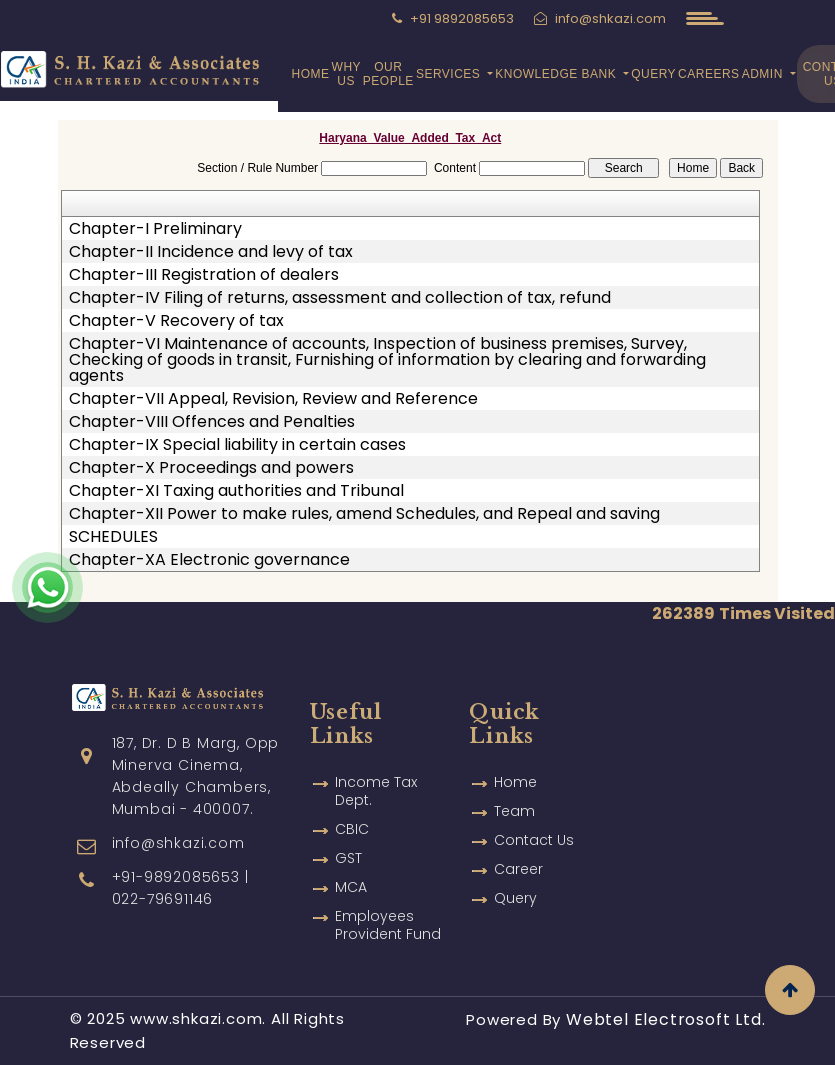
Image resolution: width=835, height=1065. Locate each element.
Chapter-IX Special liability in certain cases (237, 445)
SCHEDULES (113, 537)
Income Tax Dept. (376, 773)
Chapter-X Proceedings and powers (211, 468)
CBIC (352, 811)
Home (311, 74)
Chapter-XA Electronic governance (209, 560)
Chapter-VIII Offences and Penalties (212, 422)
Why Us (347, 74)
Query (653, 74)
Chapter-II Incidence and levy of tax (211, 252)
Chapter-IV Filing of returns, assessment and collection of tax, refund (340, 298)
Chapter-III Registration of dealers (204, 275)
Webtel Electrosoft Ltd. (665, 1019)
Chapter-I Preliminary (155, 229)
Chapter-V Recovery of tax (176, 321)
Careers (709, 74)
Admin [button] (764, 74)
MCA (351, 869)
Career (518, 851)
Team (514, 793)
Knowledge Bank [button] (557, 74)
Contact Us (534, 822)
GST (348, 840)
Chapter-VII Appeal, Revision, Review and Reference (273, 399)
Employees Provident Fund (388, 907)
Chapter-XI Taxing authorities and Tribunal (236, 491)
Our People (388, 74)
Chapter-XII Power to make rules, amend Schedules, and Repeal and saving (364, 514)
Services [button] (450, 74)
